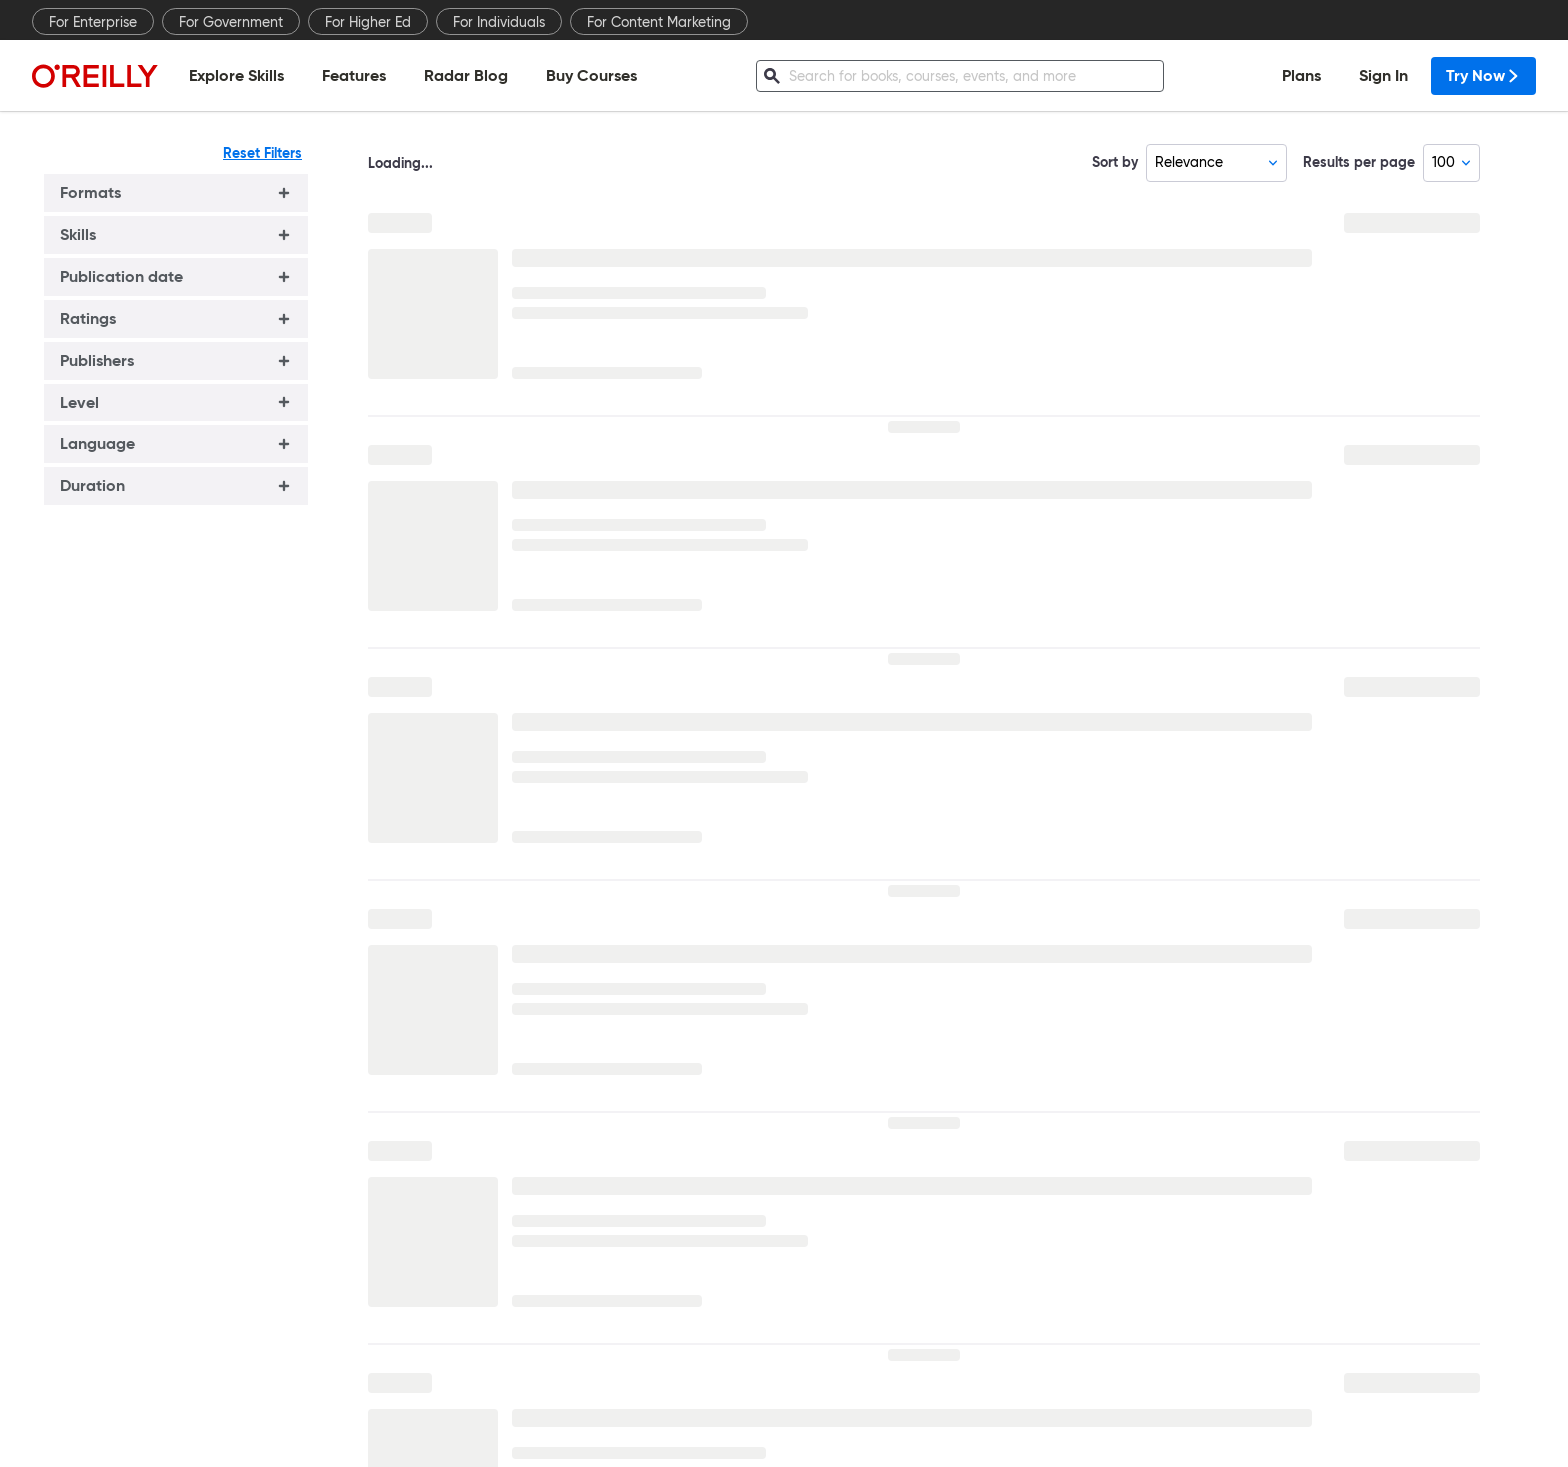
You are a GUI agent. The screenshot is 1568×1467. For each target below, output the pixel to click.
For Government (231, 22)
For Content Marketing (659, 22)
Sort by (1115, 162)
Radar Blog (466, 75)
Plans (1301, 75)
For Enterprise (93, 22)
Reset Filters (262, 153)
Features (354, 75)
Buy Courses (591, 75)
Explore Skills (236, 75)
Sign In (1383, 75)
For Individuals (499, 22)
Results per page (1359, 162)
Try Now (1483, 75)
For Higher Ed (368, 22)
